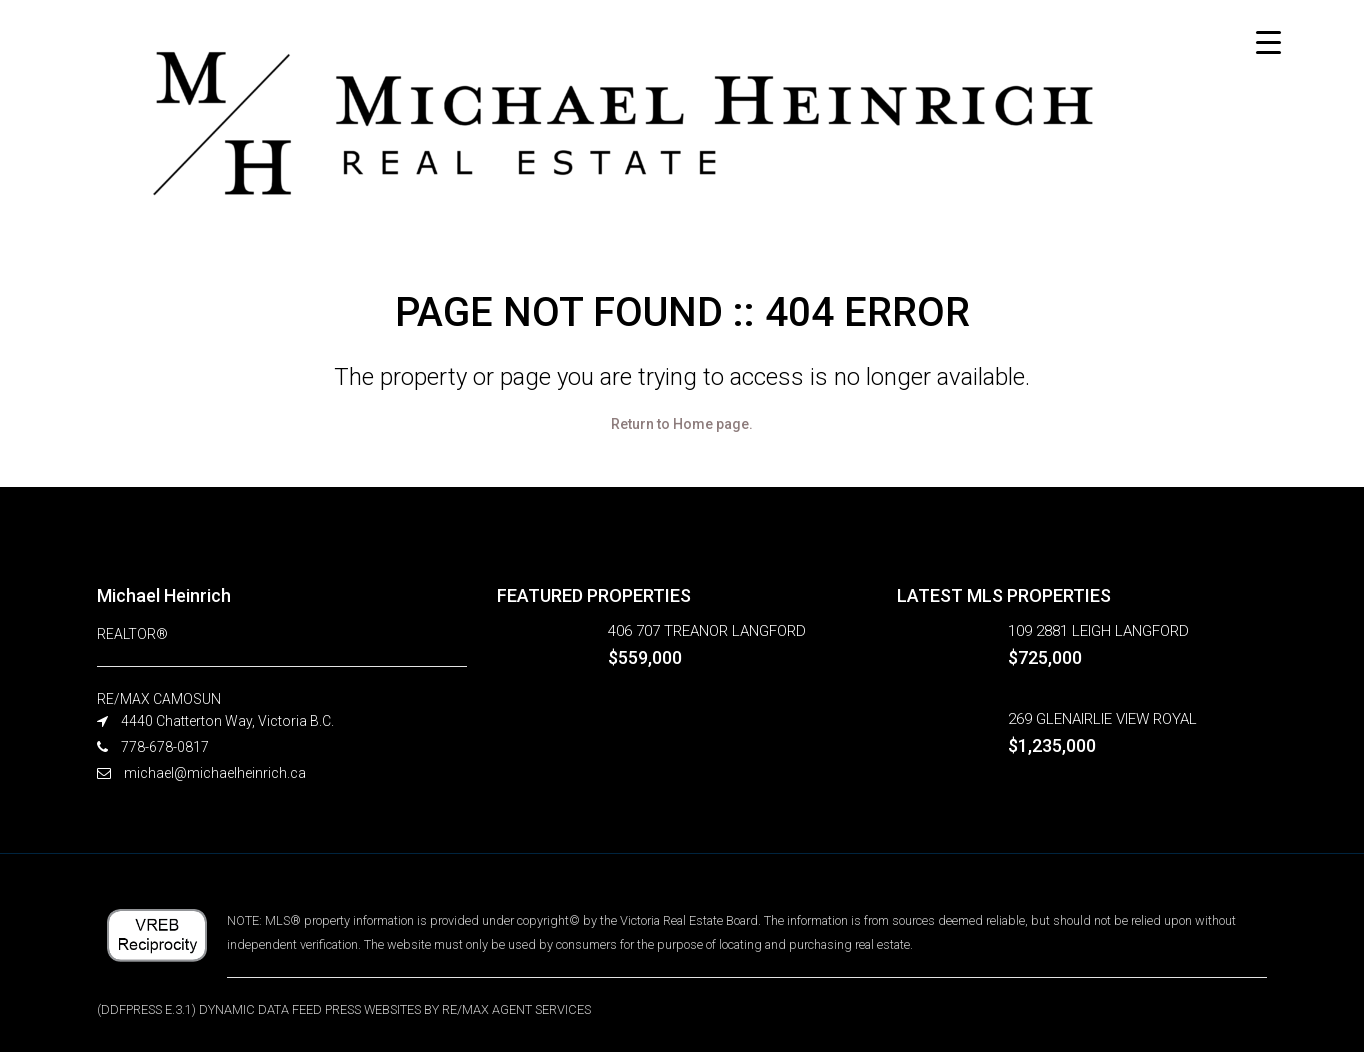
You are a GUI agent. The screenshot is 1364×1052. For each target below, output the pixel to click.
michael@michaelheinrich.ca (215, 773)
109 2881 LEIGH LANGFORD (1098, 631)
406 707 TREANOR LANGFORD (707, 631)
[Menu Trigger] (1268, 42)
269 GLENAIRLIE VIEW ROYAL (1102, 719)
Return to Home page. (682, 424)
